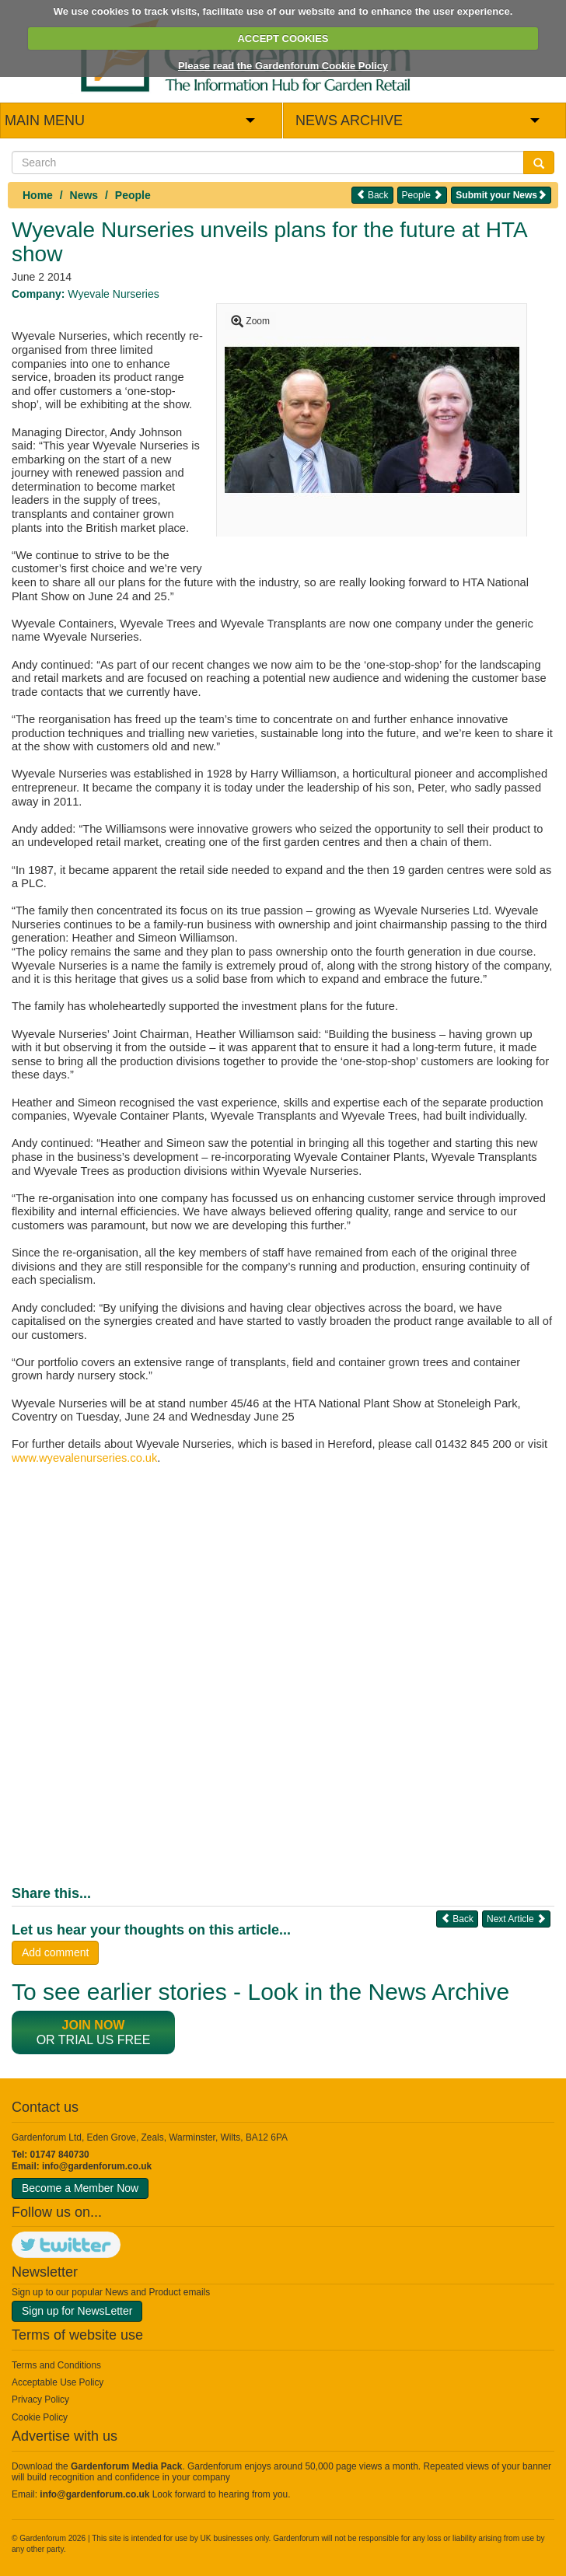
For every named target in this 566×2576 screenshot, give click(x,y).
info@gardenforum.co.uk (97, 2166)
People (133, 195)
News (84, 195)
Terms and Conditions (56, 2365)
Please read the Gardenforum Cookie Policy (283, 66)
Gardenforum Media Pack (126, 2466)
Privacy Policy (40, 2399)
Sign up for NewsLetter (77, 2311)
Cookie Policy (40, 2417)
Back (372, 195)
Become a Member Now (80, 2188)
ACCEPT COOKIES (282, 38)
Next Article (516, 1918)
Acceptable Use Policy (57, 2382)
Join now (93, 2025)
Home (38, 195)
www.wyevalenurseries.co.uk (84, 1458)
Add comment (55, 1952)
